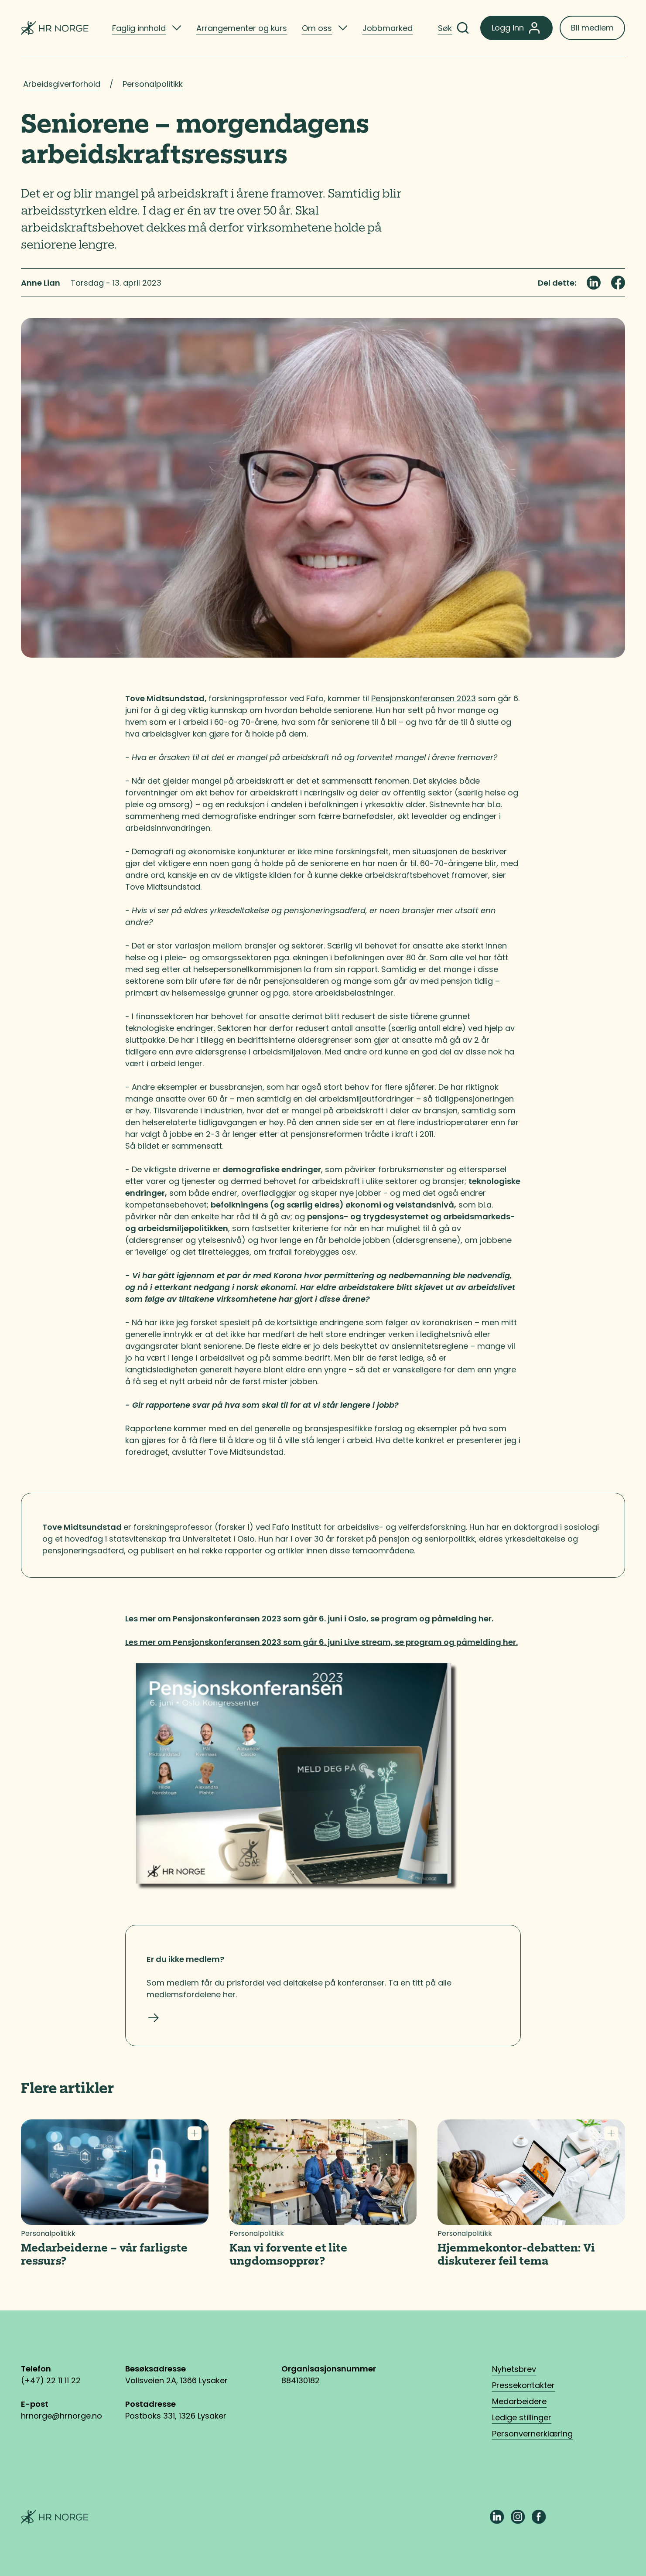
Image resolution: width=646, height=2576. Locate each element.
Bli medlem (592, 27)
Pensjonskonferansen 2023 (423, 698)
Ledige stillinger (521, 2417)
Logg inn (516, 28)
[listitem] (147, 28)
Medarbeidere (519, 2401)
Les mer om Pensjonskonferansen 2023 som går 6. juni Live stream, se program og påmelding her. (321, 1642)
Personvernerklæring (532, 2433)
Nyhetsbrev (514, 2369)
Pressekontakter (523, 2385)
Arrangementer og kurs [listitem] (241, 28)
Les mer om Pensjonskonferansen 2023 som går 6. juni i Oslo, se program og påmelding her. (309, 1618)
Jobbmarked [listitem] (387, 28)
